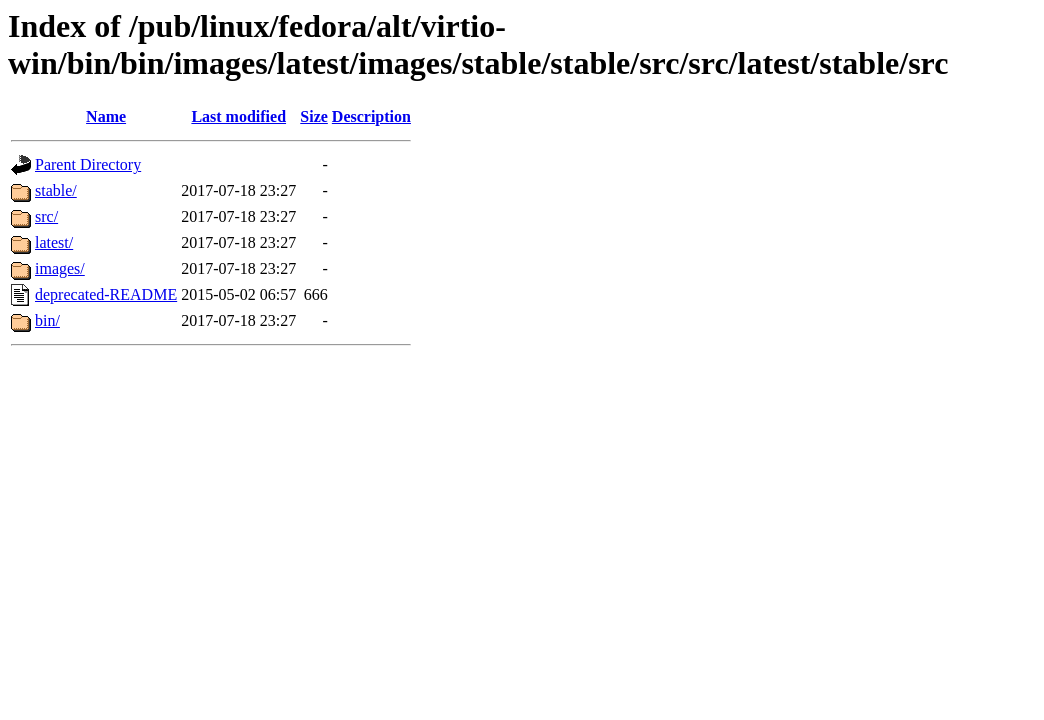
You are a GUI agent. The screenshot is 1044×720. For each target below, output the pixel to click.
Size (314, 116)
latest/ (54, 242)
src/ (46, 216)
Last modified (238, 116)
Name (106, 116)
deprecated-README (106, 294)
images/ (60, 268)
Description (371, 116)
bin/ (47, 320)
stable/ (56, 190)
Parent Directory (88, 164)
